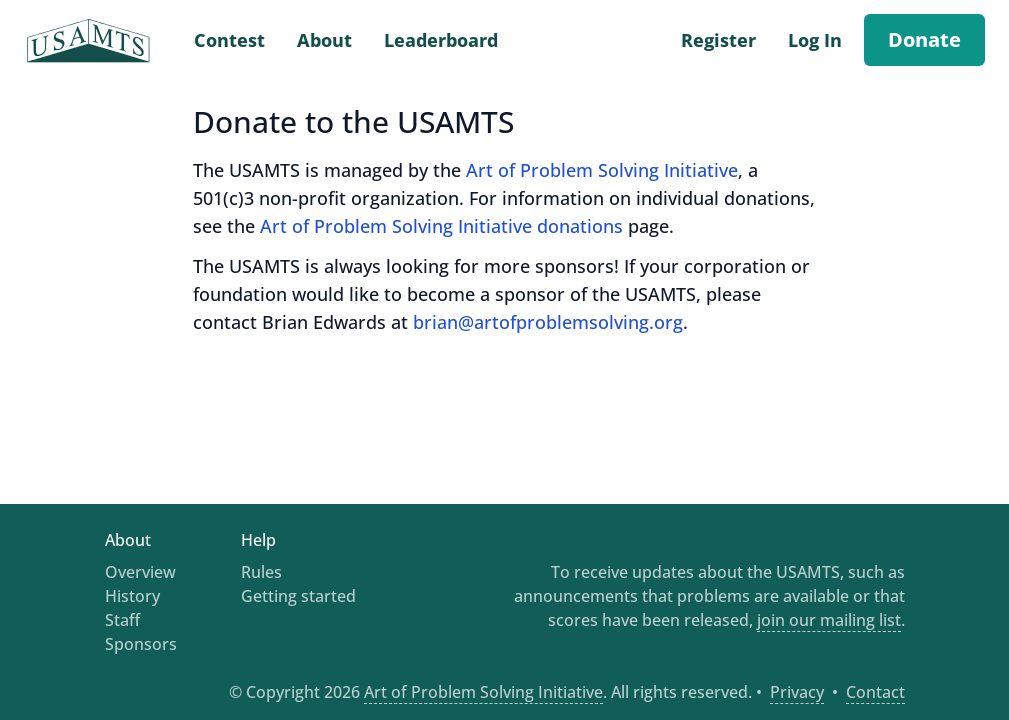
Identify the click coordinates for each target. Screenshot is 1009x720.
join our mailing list (829, 620)
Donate (924, 39)
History (132, 596)
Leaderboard (441, 40)
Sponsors (141, 644)
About (324, 40)
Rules (261, 572)
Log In (815, 40)
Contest (229, 40)
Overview (140, 572)
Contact (875, 692)
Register (718, 40)
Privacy (797, 692)
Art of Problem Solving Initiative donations (441, 226)
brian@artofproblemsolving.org (548, 322)
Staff (122, 620)
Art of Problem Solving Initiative (602, 170)
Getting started (298, 596)
